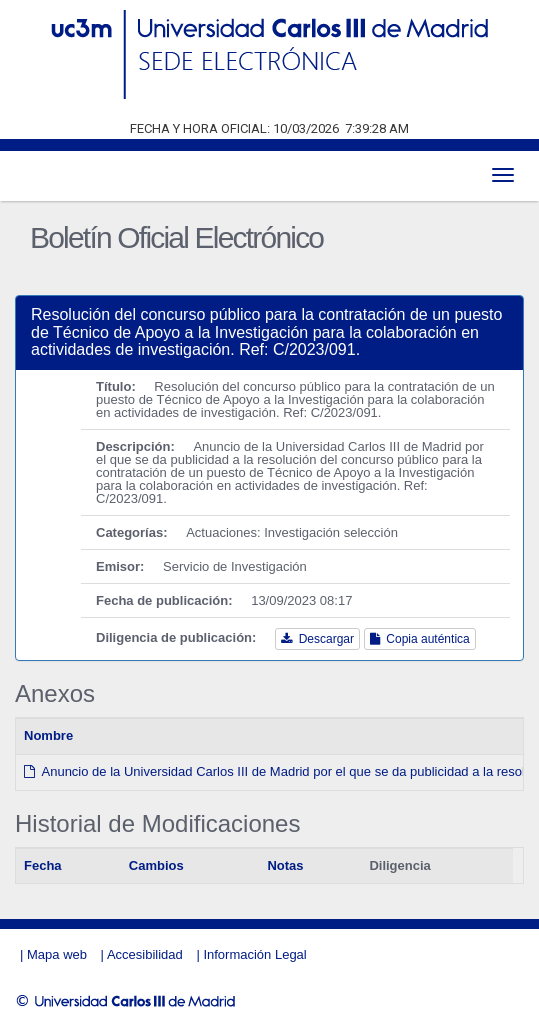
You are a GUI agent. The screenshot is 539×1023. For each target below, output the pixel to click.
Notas (285, 865)
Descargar (317, 639)
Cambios (156, 865)
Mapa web (57, 954)
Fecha (43, 865)
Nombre (48, 735)
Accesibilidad (145, 954)
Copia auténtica (420, 639)
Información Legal (254, 954)
